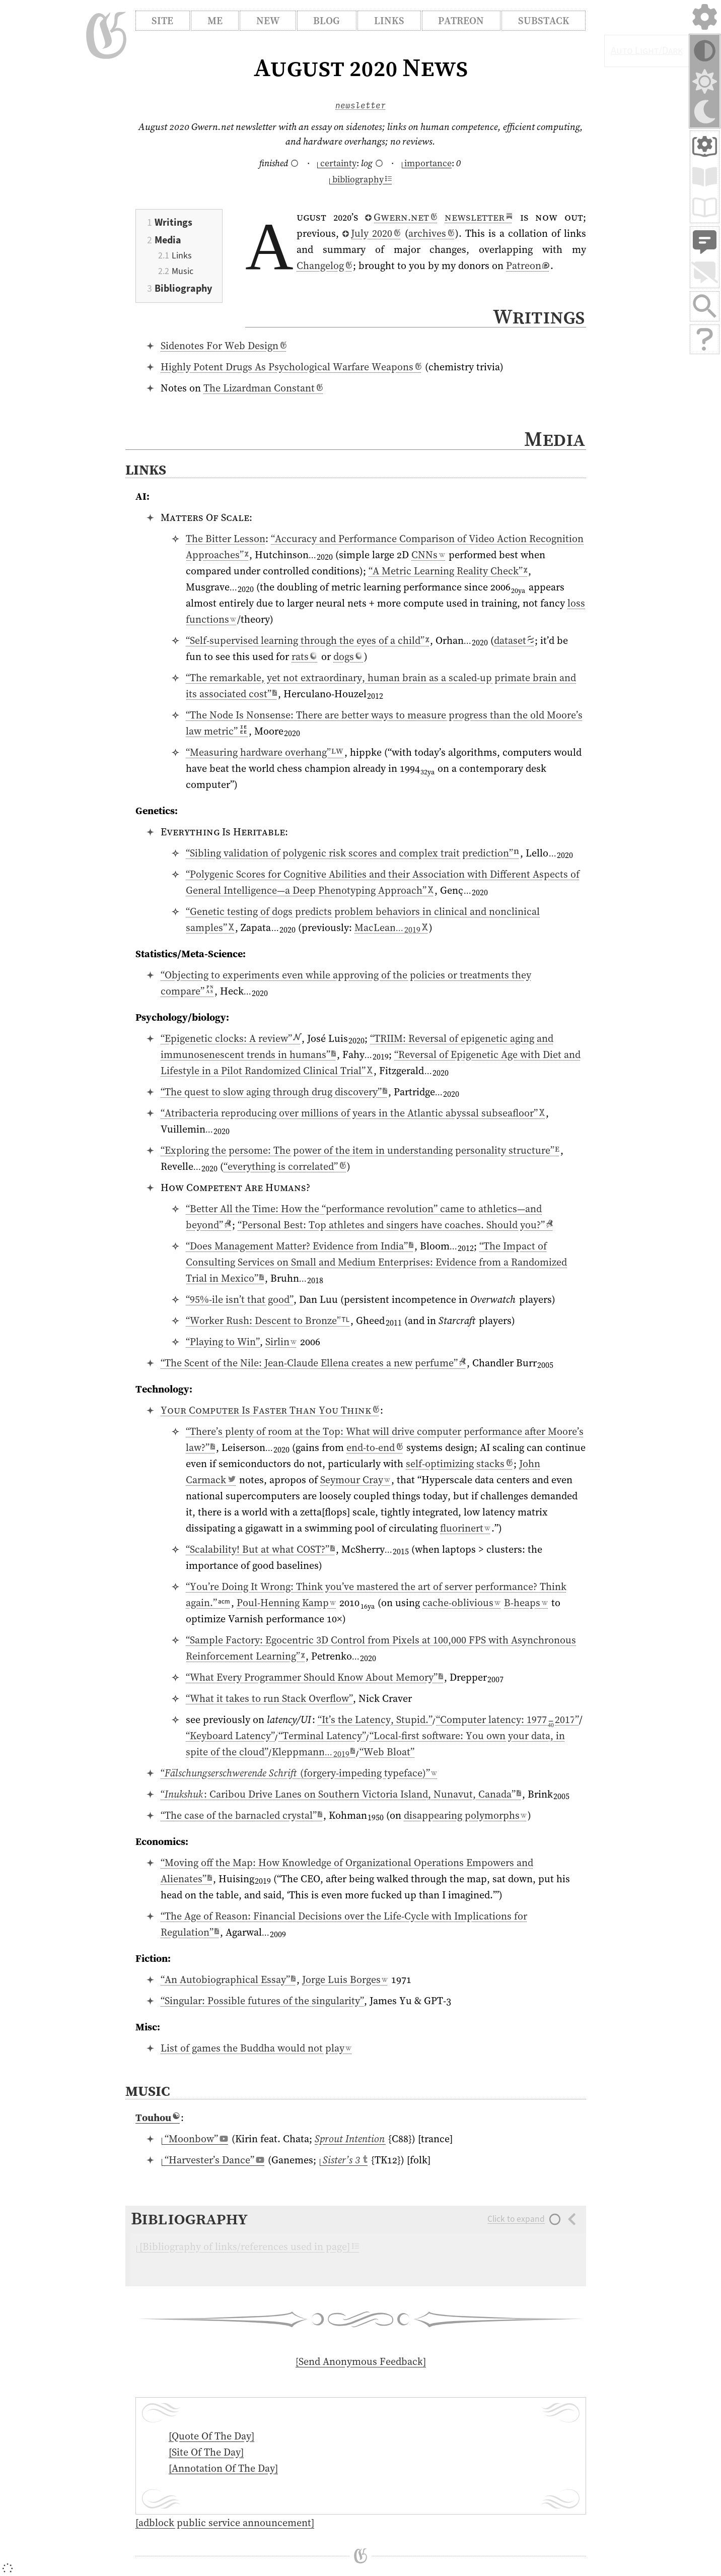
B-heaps (525, 1603)
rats (305, 656)
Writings (173, 222)
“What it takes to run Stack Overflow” (269, 1698)
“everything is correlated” (285, 1166)
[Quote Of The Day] (211, 2436)
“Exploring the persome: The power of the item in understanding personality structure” (360, 1150)
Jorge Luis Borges (345, 1979)
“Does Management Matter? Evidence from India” (299, 1246)
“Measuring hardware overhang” (265, 752)
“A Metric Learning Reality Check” (448, 571)
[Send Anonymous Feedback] (361, 2361)
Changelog (324, 265)
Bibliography (183, 288)
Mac (391, 927)
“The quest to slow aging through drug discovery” (274, 1092)
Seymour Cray (355, 1480)
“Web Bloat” (386, 1752)
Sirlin (281, 1342)
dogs (348, 656)
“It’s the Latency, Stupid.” (375, 1719)
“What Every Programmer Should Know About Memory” (314, 1677)
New (267, 21)
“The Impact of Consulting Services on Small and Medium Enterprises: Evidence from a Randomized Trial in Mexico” (376, 1262)
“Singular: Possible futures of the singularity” (262, 2001)
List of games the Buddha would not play (256, 2048)
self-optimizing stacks (459, 1464)
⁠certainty (336, 163)
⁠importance (427, 163)
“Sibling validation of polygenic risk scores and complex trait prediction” (353, 853)
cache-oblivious (461, 1603)
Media (168, 240)
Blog (326, 21)
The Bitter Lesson (225, 539)
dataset (514, 640)
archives (431, 233)
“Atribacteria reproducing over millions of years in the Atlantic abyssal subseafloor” (353, 1113)
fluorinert (465, 1528)
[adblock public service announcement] (224, 2523)
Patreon (461, 21)
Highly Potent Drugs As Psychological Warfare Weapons (291, 367)
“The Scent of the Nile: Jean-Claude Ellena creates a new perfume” (313, 1363)
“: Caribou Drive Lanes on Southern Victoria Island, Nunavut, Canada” (341, 1794)
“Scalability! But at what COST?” (260, 1549)
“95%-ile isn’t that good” (240, 1299)
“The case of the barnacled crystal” (241, 1815)
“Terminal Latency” (322, 1736)
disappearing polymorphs (465, 1815)
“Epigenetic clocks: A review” (231, 1038)
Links (389, 21)
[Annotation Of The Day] (223, 2468)
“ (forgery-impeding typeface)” (299, 1773)
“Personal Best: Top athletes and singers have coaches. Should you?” (395, 1225)
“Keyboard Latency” (230, 1736)
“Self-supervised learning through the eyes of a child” (307, 640)
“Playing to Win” (223, 1342)
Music (182, 271)
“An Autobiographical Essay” (228, 1979)
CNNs (428, 555)
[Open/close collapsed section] (355, 2246)
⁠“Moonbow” (195, 2139)
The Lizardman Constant (263, 388)
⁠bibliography (360, 179)
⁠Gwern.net (401, 217)
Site (162, 21)
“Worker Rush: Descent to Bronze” (268, 1320)
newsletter (360, 105)
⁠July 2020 (371, 233)
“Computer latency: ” (507, 1719)
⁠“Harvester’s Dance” (213, 2160)
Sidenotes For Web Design (223, 346)
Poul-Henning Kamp (286, 1603)
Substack (543, 21)
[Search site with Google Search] (704, 306)
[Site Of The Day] (206, 2452)
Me (215, 21)
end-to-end (374, 1447)
